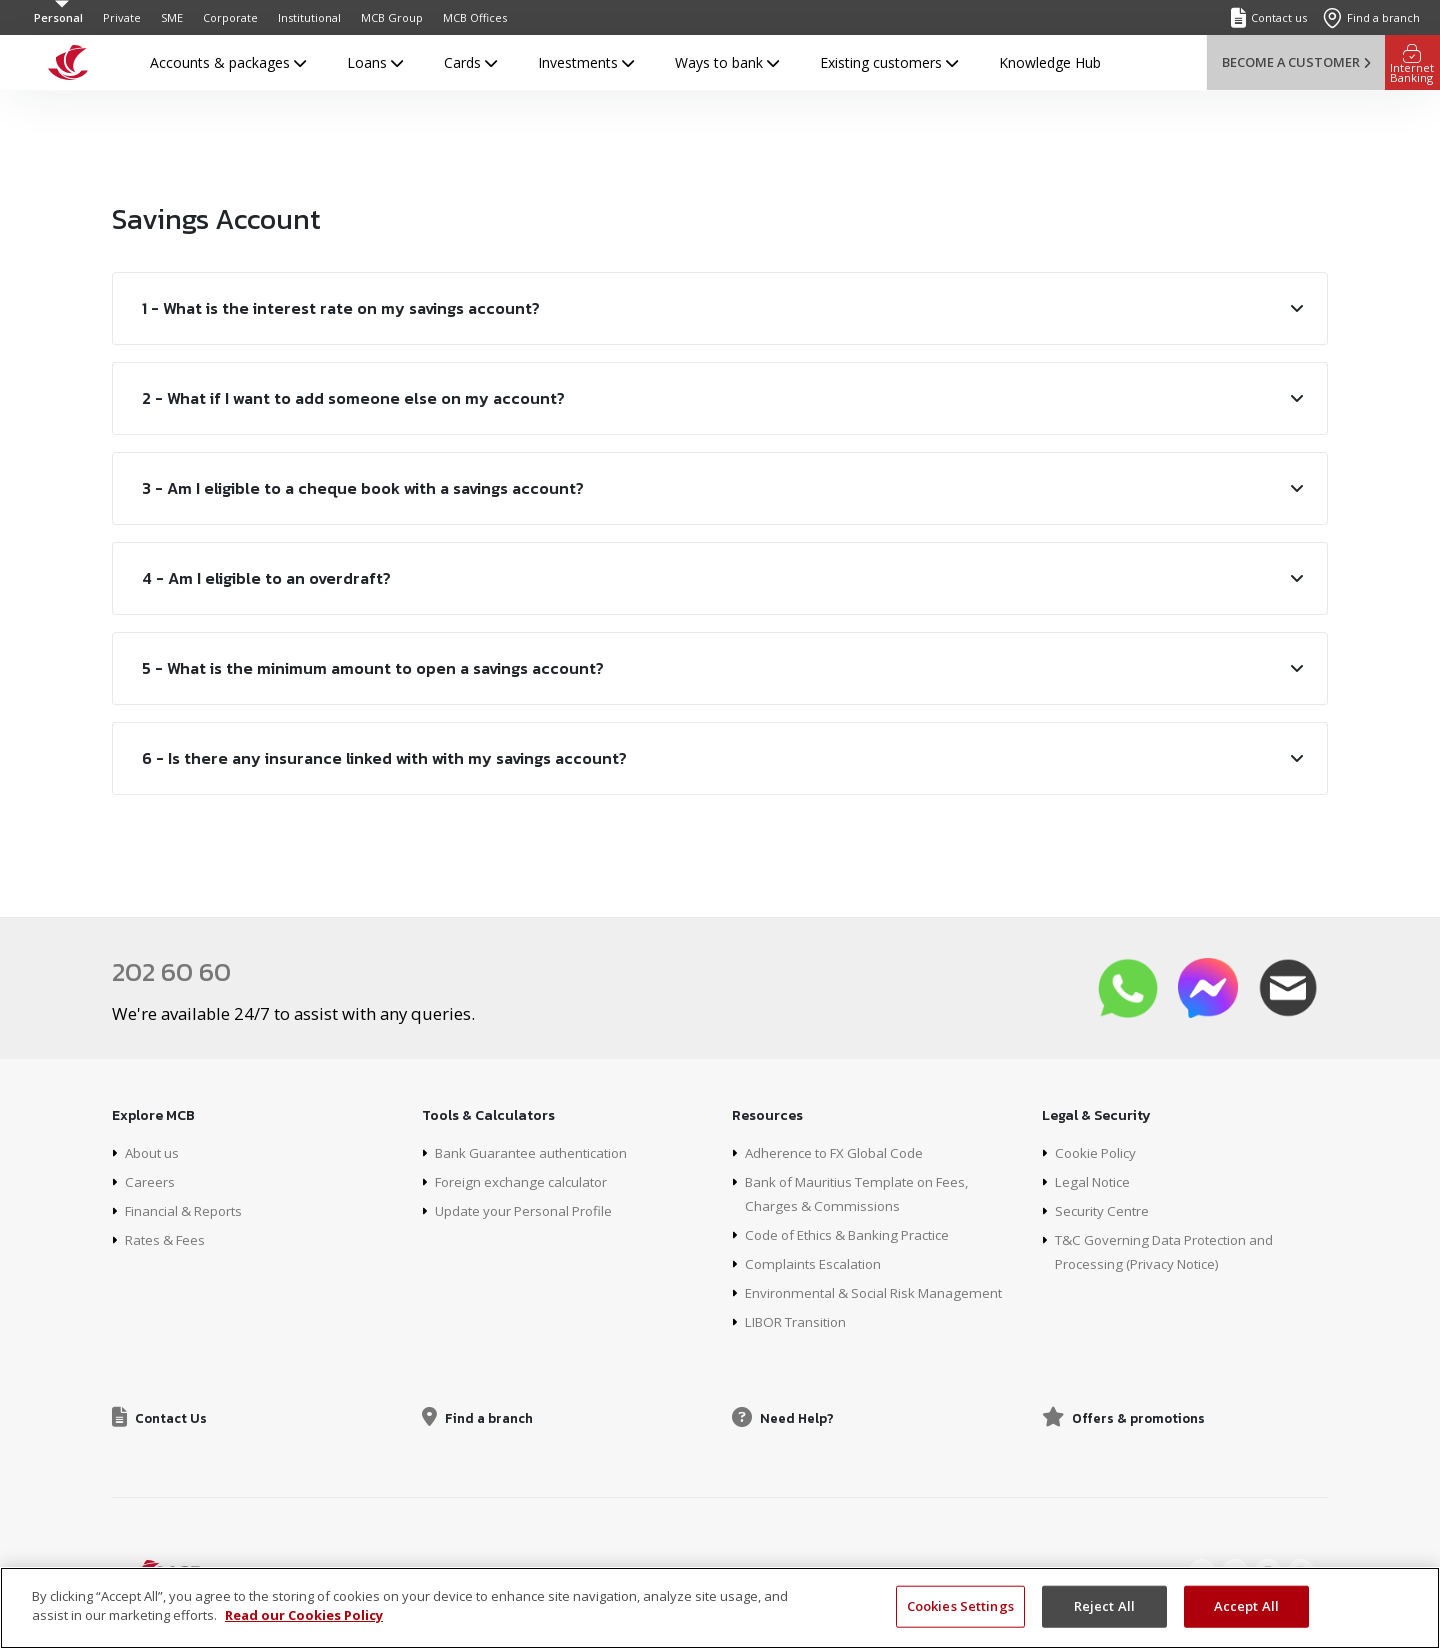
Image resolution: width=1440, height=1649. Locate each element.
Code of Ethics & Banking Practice (855, 1233)
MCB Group (392, 17)
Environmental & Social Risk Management (880, 1291)
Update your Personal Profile (528, 1209)
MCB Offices (475, 17)
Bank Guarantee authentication (536, 1151)
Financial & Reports (188, 1209)
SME (172, 17)
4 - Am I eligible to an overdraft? (266, 578)
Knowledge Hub (1050, 62)
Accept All (1246, 1606)
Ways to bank (727, 62)
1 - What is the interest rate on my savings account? (341, 308)
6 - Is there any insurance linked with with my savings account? (384, 758)
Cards (470, 62)
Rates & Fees (168, 1238)
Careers (150, 1180)
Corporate (230, 17)
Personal (58, 17)
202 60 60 (175, 971)
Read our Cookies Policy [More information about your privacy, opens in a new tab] (304, 1615)
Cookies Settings (960, 1606)
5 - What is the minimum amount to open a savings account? (373, 668)
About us (154, 1151)
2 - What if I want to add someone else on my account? (353, 398)
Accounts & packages (228, 62)
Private (122, 17)
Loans (375, 62)
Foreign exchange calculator (526, 1180)
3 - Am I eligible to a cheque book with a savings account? (363, 488)
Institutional (309, 17)
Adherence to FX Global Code (840, 1151)
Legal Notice (1096, 1180)
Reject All (1104, 1606)
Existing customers (889, 62)
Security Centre (1104, 1209)
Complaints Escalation (816, 1262)
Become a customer (1296, 62)
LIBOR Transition (800, 1320)
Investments (586, 62)
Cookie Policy (1098, 1151)
